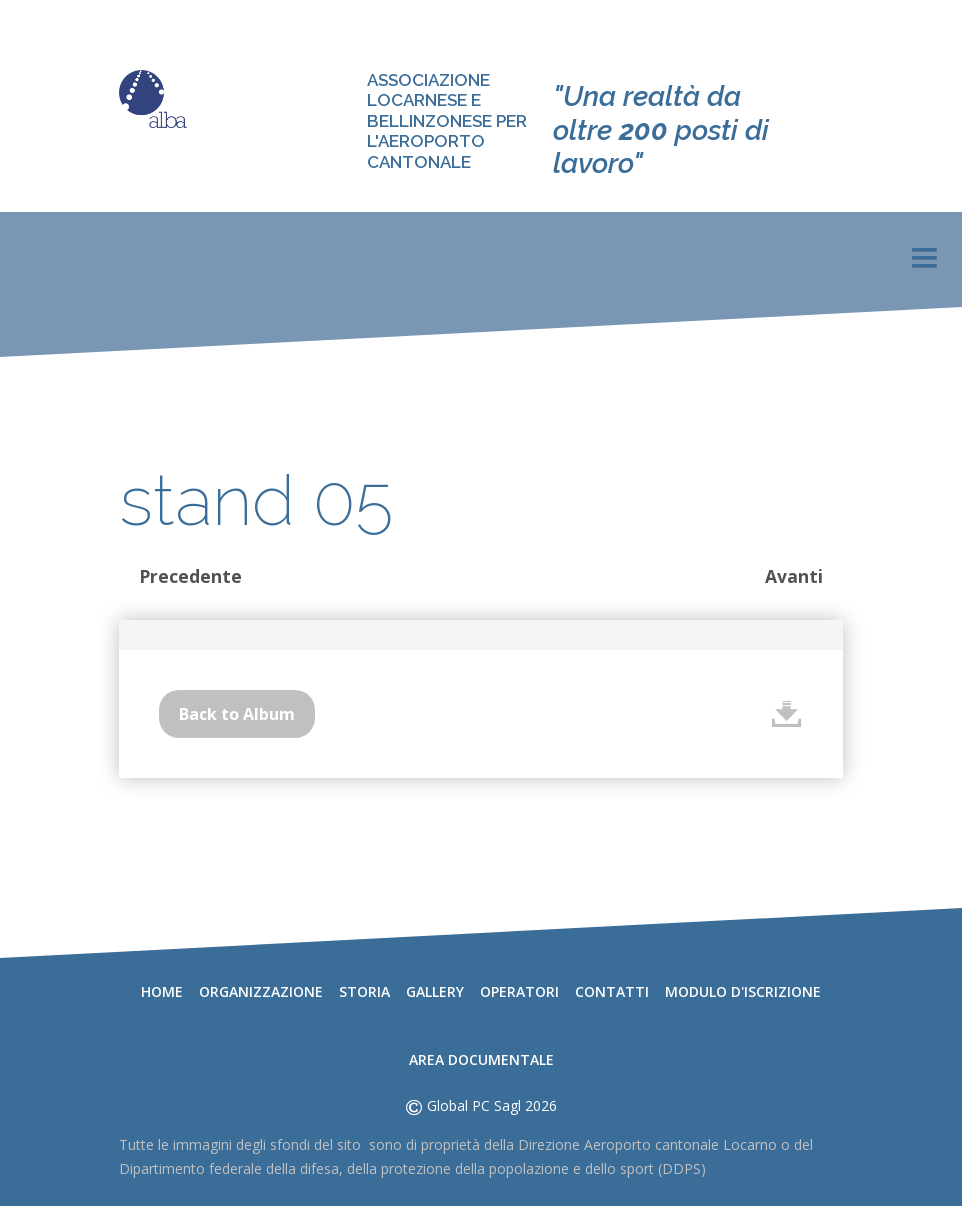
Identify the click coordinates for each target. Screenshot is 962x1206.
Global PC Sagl (474, 1105)
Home (162, 991)
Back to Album (237, 714)
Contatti (612, 991)
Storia (364, 991)
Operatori (519, 991)
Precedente (190, 576)
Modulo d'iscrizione (743, 991)
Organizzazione (261, 991)
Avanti (794, 576)
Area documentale (481, 1059)
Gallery (435, 991)
